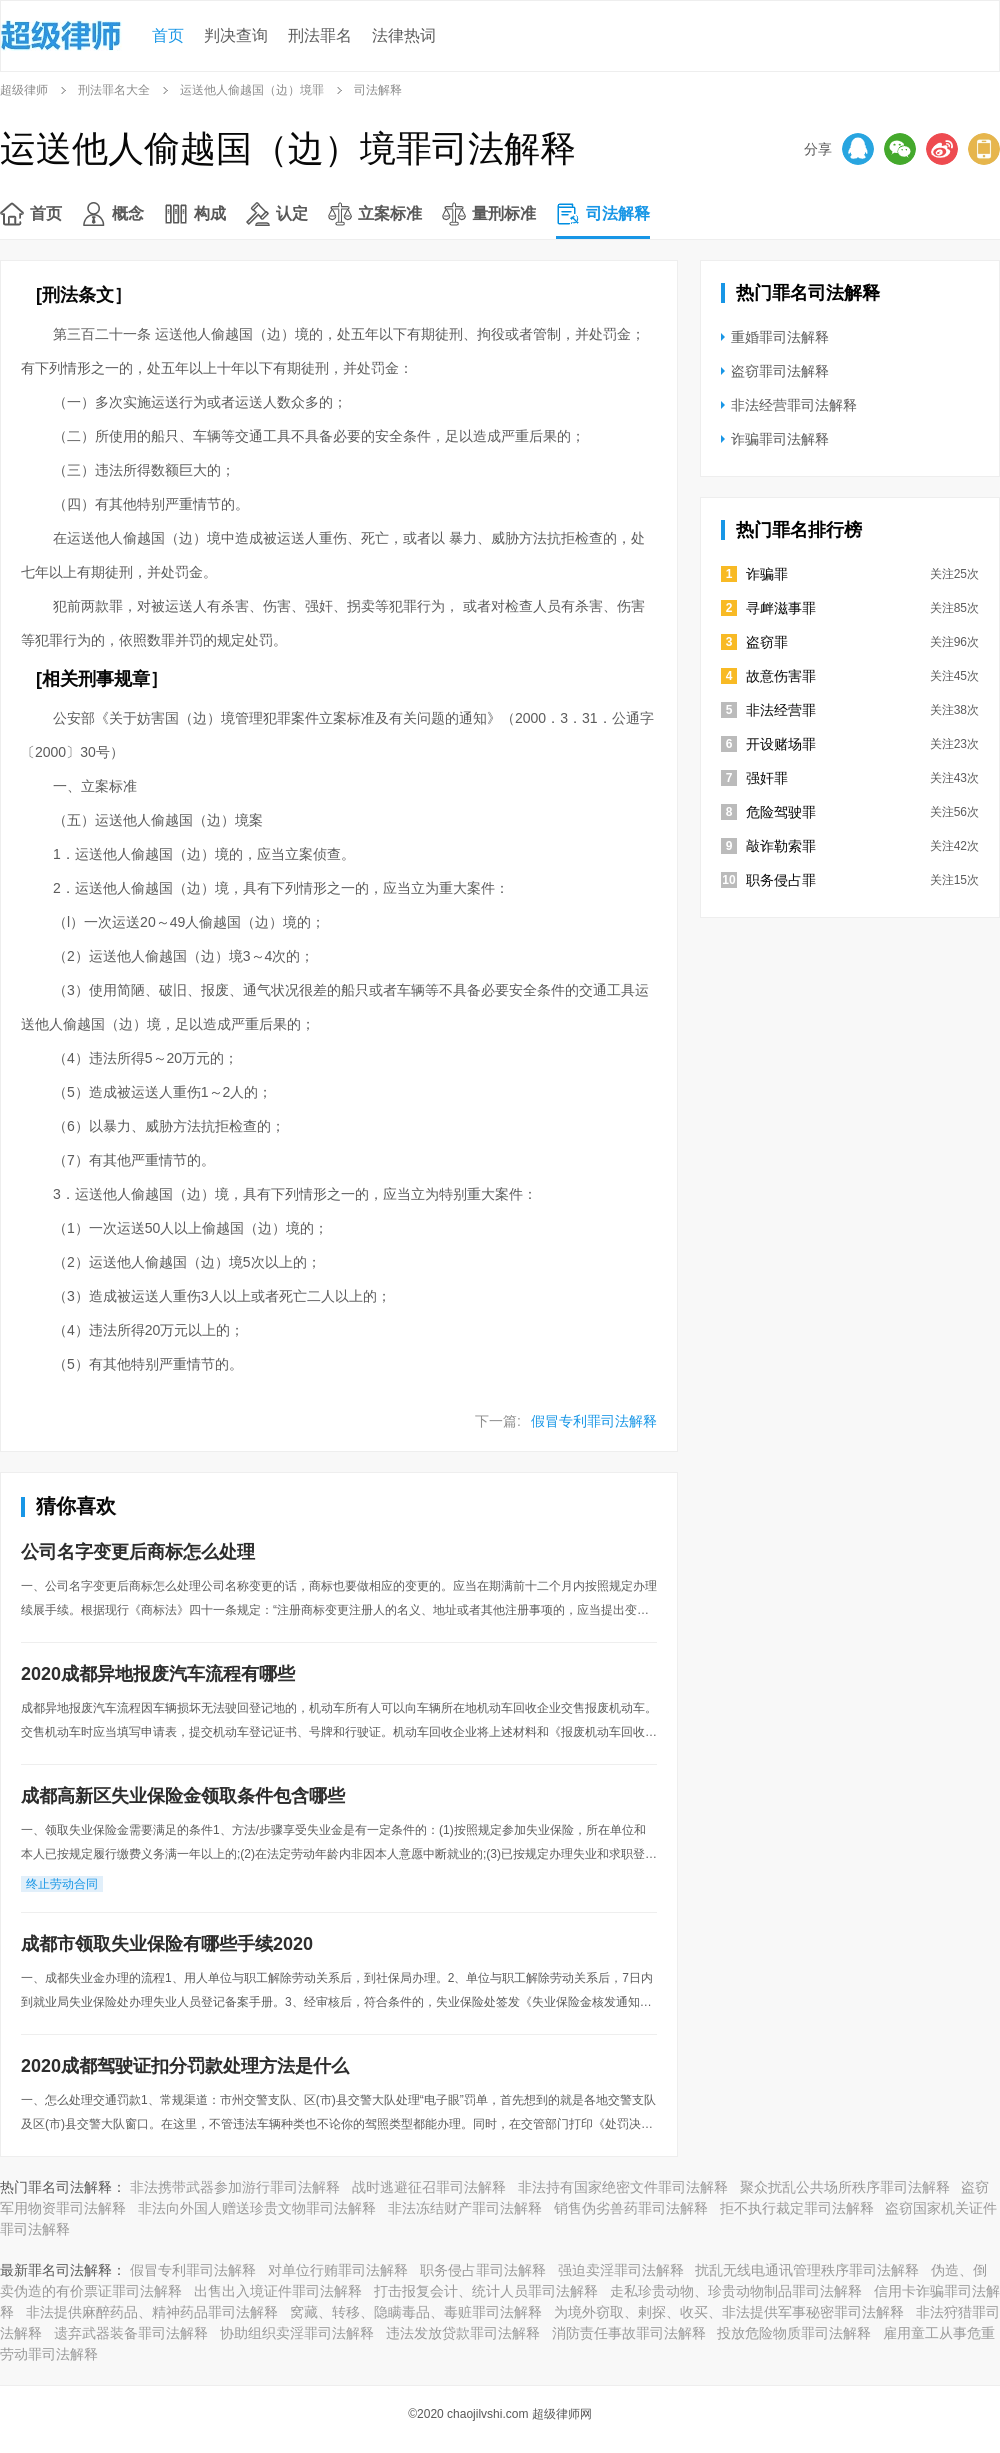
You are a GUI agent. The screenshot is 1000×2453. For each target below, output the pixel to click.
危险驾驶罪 (781, 812)
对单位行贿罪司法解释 (338, 2270)
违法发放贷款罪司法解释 (463, 2333)
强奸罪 (767, 778)
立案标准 (390, 213)
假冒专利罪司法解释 (594, 1421)
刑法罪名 (320, 35)
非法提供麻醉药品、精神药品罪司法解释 (152, 2312)
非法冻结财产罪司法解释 (465, 2208)
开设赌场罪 (781, 744)
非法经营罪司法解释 (794, 405)
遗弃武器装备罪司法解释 (131, 2333)
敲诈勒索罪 (781, 846)
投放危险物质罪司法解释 (794, 2333)
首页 (168, 35)
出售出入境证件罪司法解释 (278, 2291)
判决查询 (236, 35)
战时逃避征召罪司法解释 (429, 2187)
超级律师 (24, 90)
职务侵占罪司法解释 (483, 2270)
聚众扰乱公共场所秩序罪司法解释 (845, 2187)
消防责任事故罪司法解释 (629, 2333)
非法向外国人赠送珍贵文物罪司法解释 (257, 2208)
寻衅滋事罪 (781, 608)
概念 (128, 213)
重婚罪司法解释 (780, 337)
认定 (292, 213)
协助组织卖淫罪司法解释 (297, 2333)
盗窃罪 (767, 642)
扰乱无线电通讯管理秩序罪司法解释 (807, 2270)
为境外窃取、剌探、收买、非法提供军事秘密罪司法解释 (729, 2312)
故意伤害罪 (781, 676)
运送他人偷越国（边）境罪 (252, 90)
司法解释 (618, 213)
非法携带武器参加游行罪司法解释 (235, 2187)
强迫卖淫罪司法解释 (621, 2270)
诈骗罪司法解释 (780, 439)
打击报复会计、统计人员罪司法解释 (486, 2291)
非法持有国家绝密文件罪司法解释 (623, 2187)
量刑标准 (504, 213)
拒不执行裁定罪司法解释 (797, 2208)
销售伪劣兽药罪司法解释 (631, 2208)
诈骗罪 (767, 574)
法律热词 (404, 35)
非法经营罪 (781, 710)
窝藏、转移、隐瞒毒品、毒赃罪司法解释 (416, 2312)
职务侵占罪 (781, 880)
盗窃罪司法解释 (780, 371)
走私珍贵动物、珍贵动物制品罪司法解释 (736, 2291)
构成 (210, 213)
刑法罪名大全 (114, 90)
